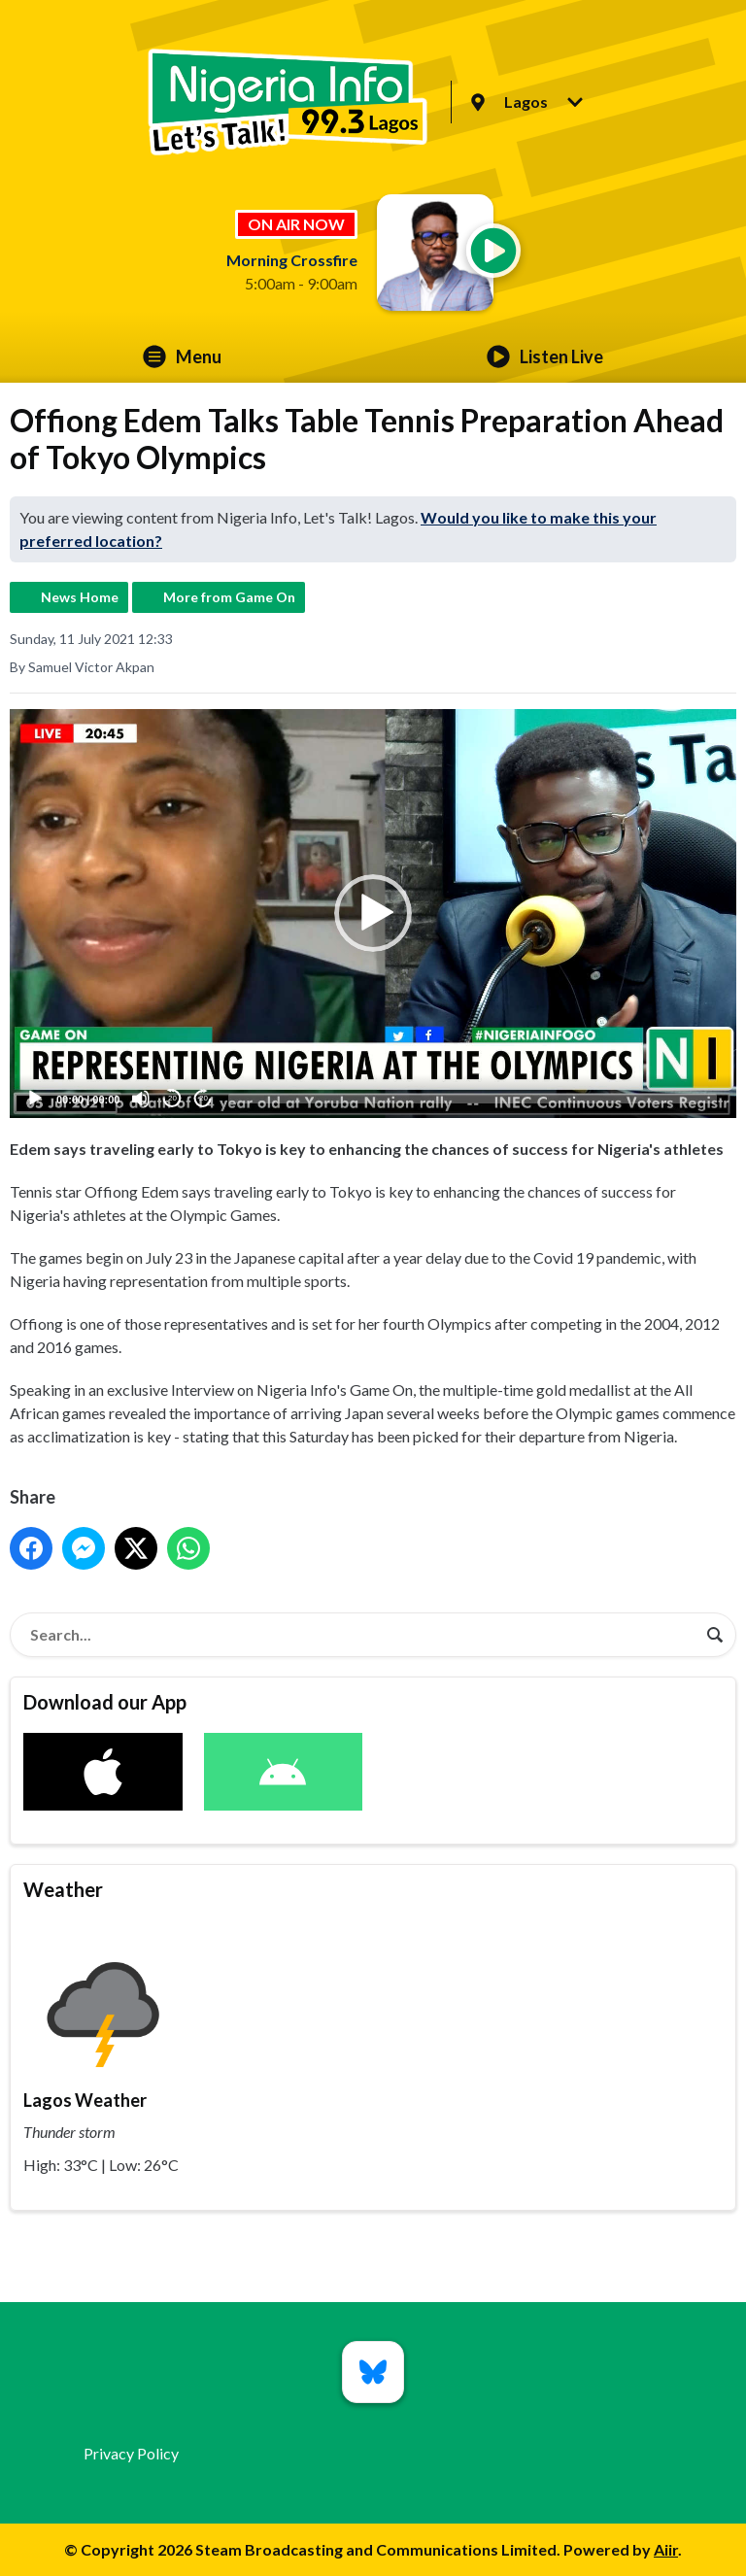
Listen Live (545, 356)
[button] (373, 913)
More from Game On (229, 597)
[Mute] (141, 1098)
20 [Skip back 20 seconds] (172, 1098)
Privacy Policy (131, 2453)
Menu (182, 356)
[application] (373, 913)
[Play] (35, 1098)
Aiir (666, 2549)
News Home (80, 597)
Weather (63, 1889)
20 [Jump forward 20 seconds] (203, 1098)
